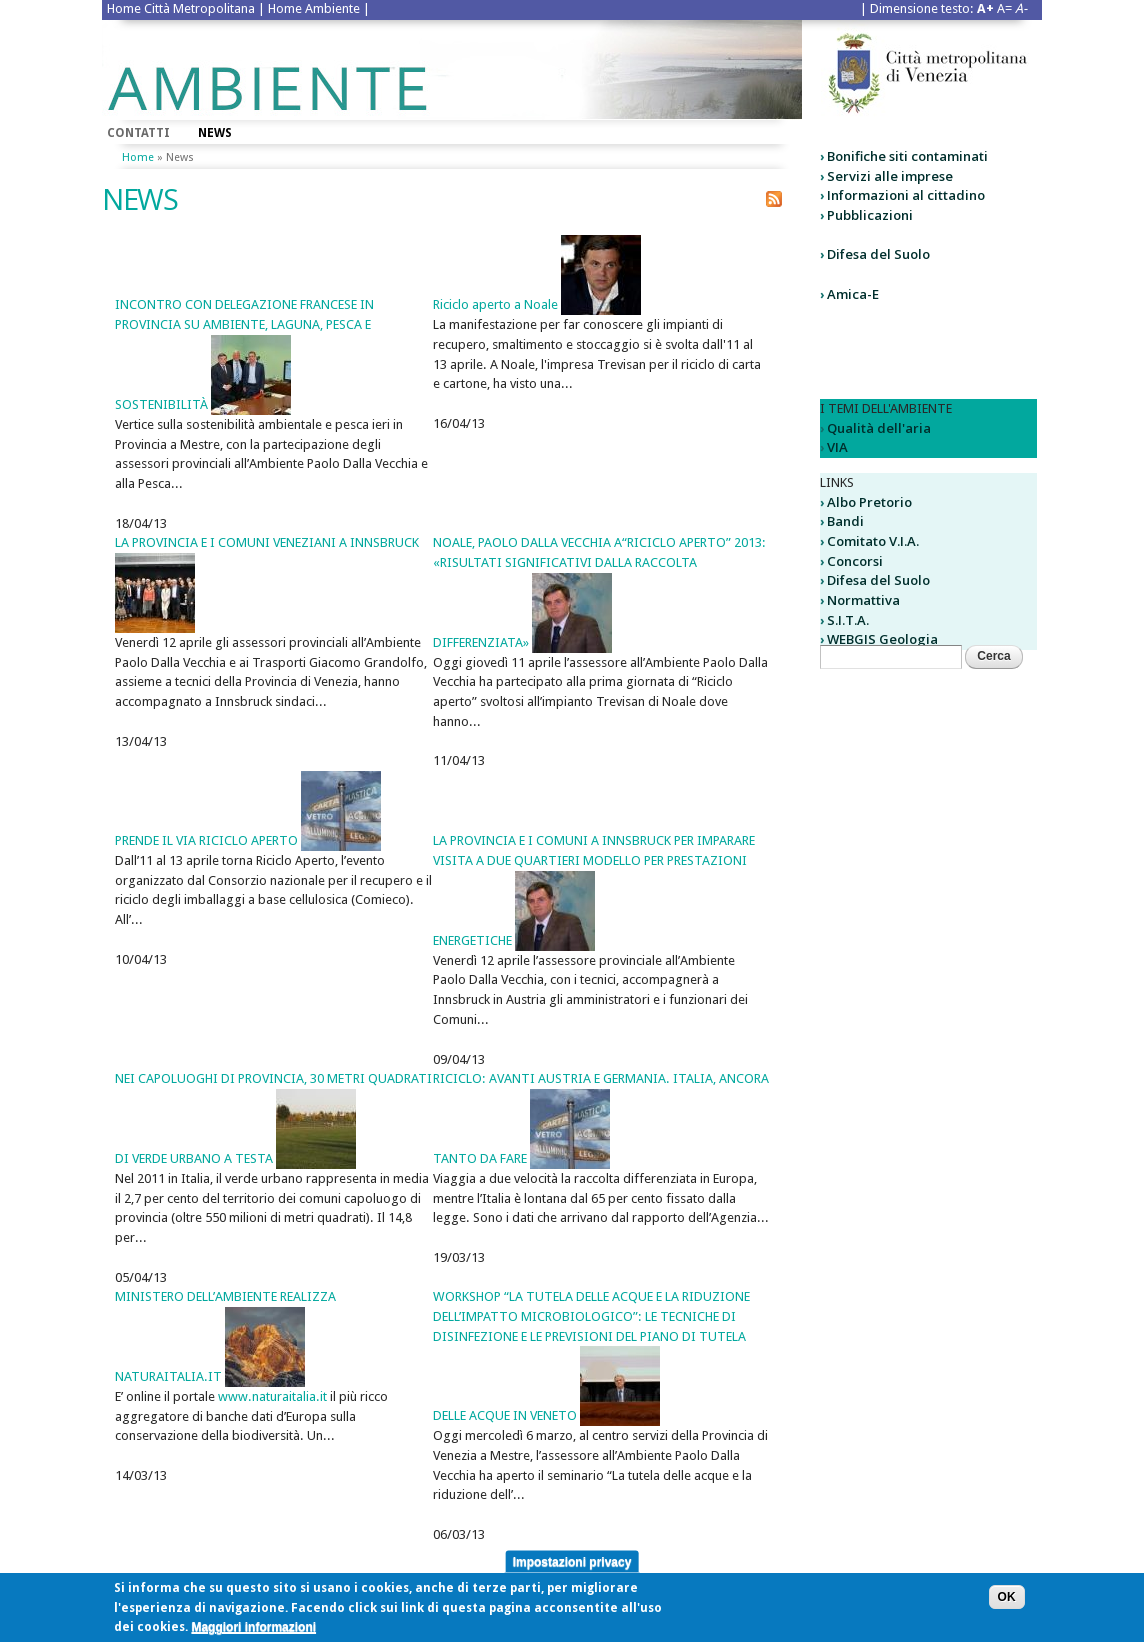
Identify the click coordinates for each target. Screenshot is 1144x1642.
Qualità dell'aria (879, 428)
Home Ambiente (314, 8)
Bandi (845, 521)
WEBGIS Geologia (882, 639)
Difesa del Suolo (878, 254)
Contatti (138, 133)
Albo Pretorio (869, 502)
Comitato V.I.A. (873, 541)
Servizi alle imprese (890, 176)
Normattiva (863, 600)
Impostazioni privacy (572, 1566)
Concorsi (855, 561)
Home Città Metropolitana (181, 8)
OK (1007, 1602)
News (215, 133)
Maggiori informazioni (253, 1632)
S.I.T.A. (848, 620)
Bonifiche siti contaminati (907, 156)
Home (138, 157)
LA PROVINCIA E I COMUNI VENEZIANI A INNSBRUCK (267, 542)
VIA (837, 447)
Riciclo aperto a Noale (495, 304)
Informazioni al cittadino (906, 195)
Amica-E (853, 294)
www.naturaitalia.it (272, 1396)
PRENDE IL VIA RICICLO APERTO (206, 840)
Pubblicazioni (870, 215)
